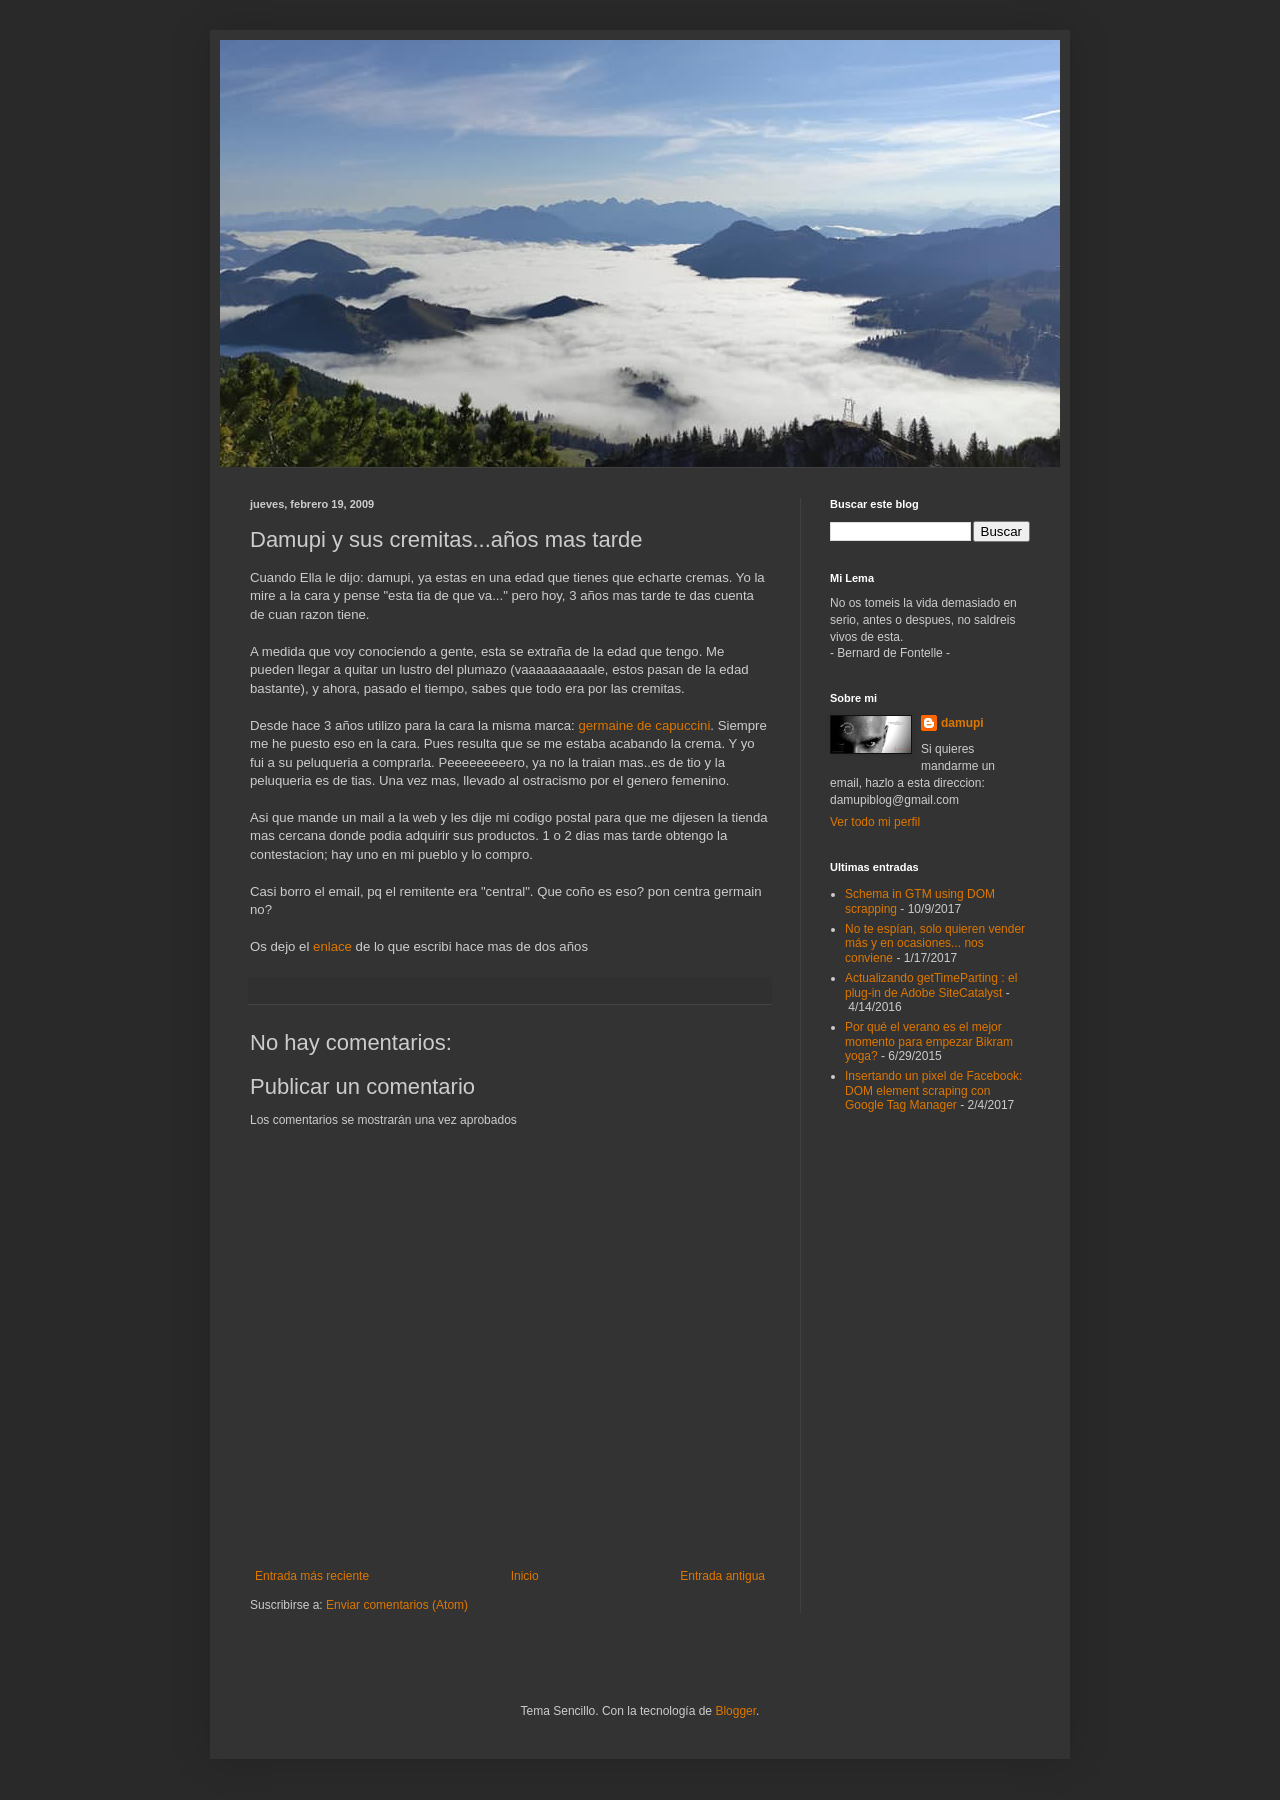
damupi (962, 723)
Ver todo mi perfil (875, 822)
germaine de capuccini (644, 725)
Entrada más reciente (312, 1576)
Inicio (525, 1576)
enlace (334, 946)
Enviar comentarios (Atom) (397, 1605)
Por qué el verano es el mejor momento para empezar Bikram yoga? (929, 1041)
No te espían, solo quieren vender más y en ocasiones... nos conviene (935, 943)
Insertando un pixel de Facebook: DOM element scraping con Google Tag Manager (933, 1090)
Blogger (735, 1711)
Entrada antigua (722, 1576)
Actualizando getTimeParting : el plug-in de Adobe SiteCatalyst (931, 985)
